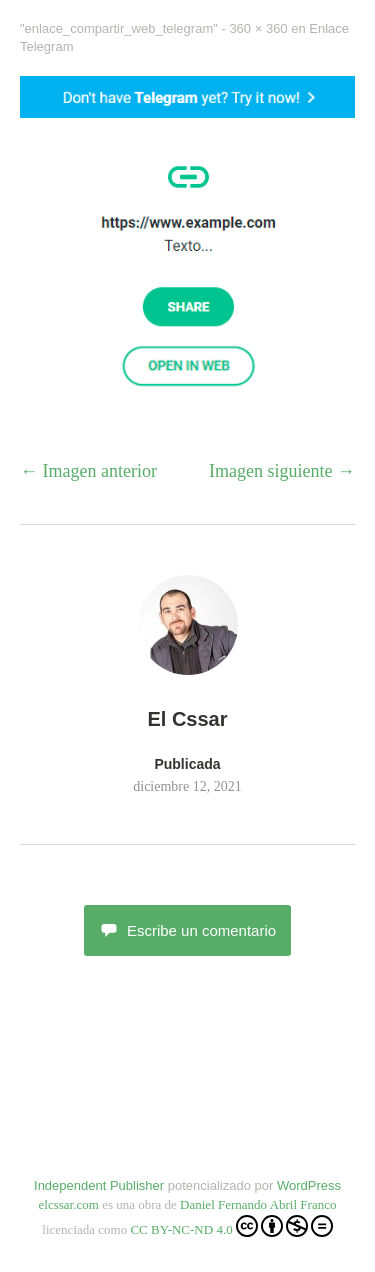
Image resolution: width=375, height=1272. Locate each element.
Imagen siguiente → (282, 471)
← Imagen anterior (88, 471)
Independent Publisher (99, 1185)
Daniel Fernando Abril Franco (258, 1204)
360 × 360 (258, 28)
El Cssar (187, 719)
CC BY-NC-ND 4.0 (231, 1226)
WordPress (309, 1185)
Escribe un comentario (187, 930)
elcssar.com (69, 1204)
